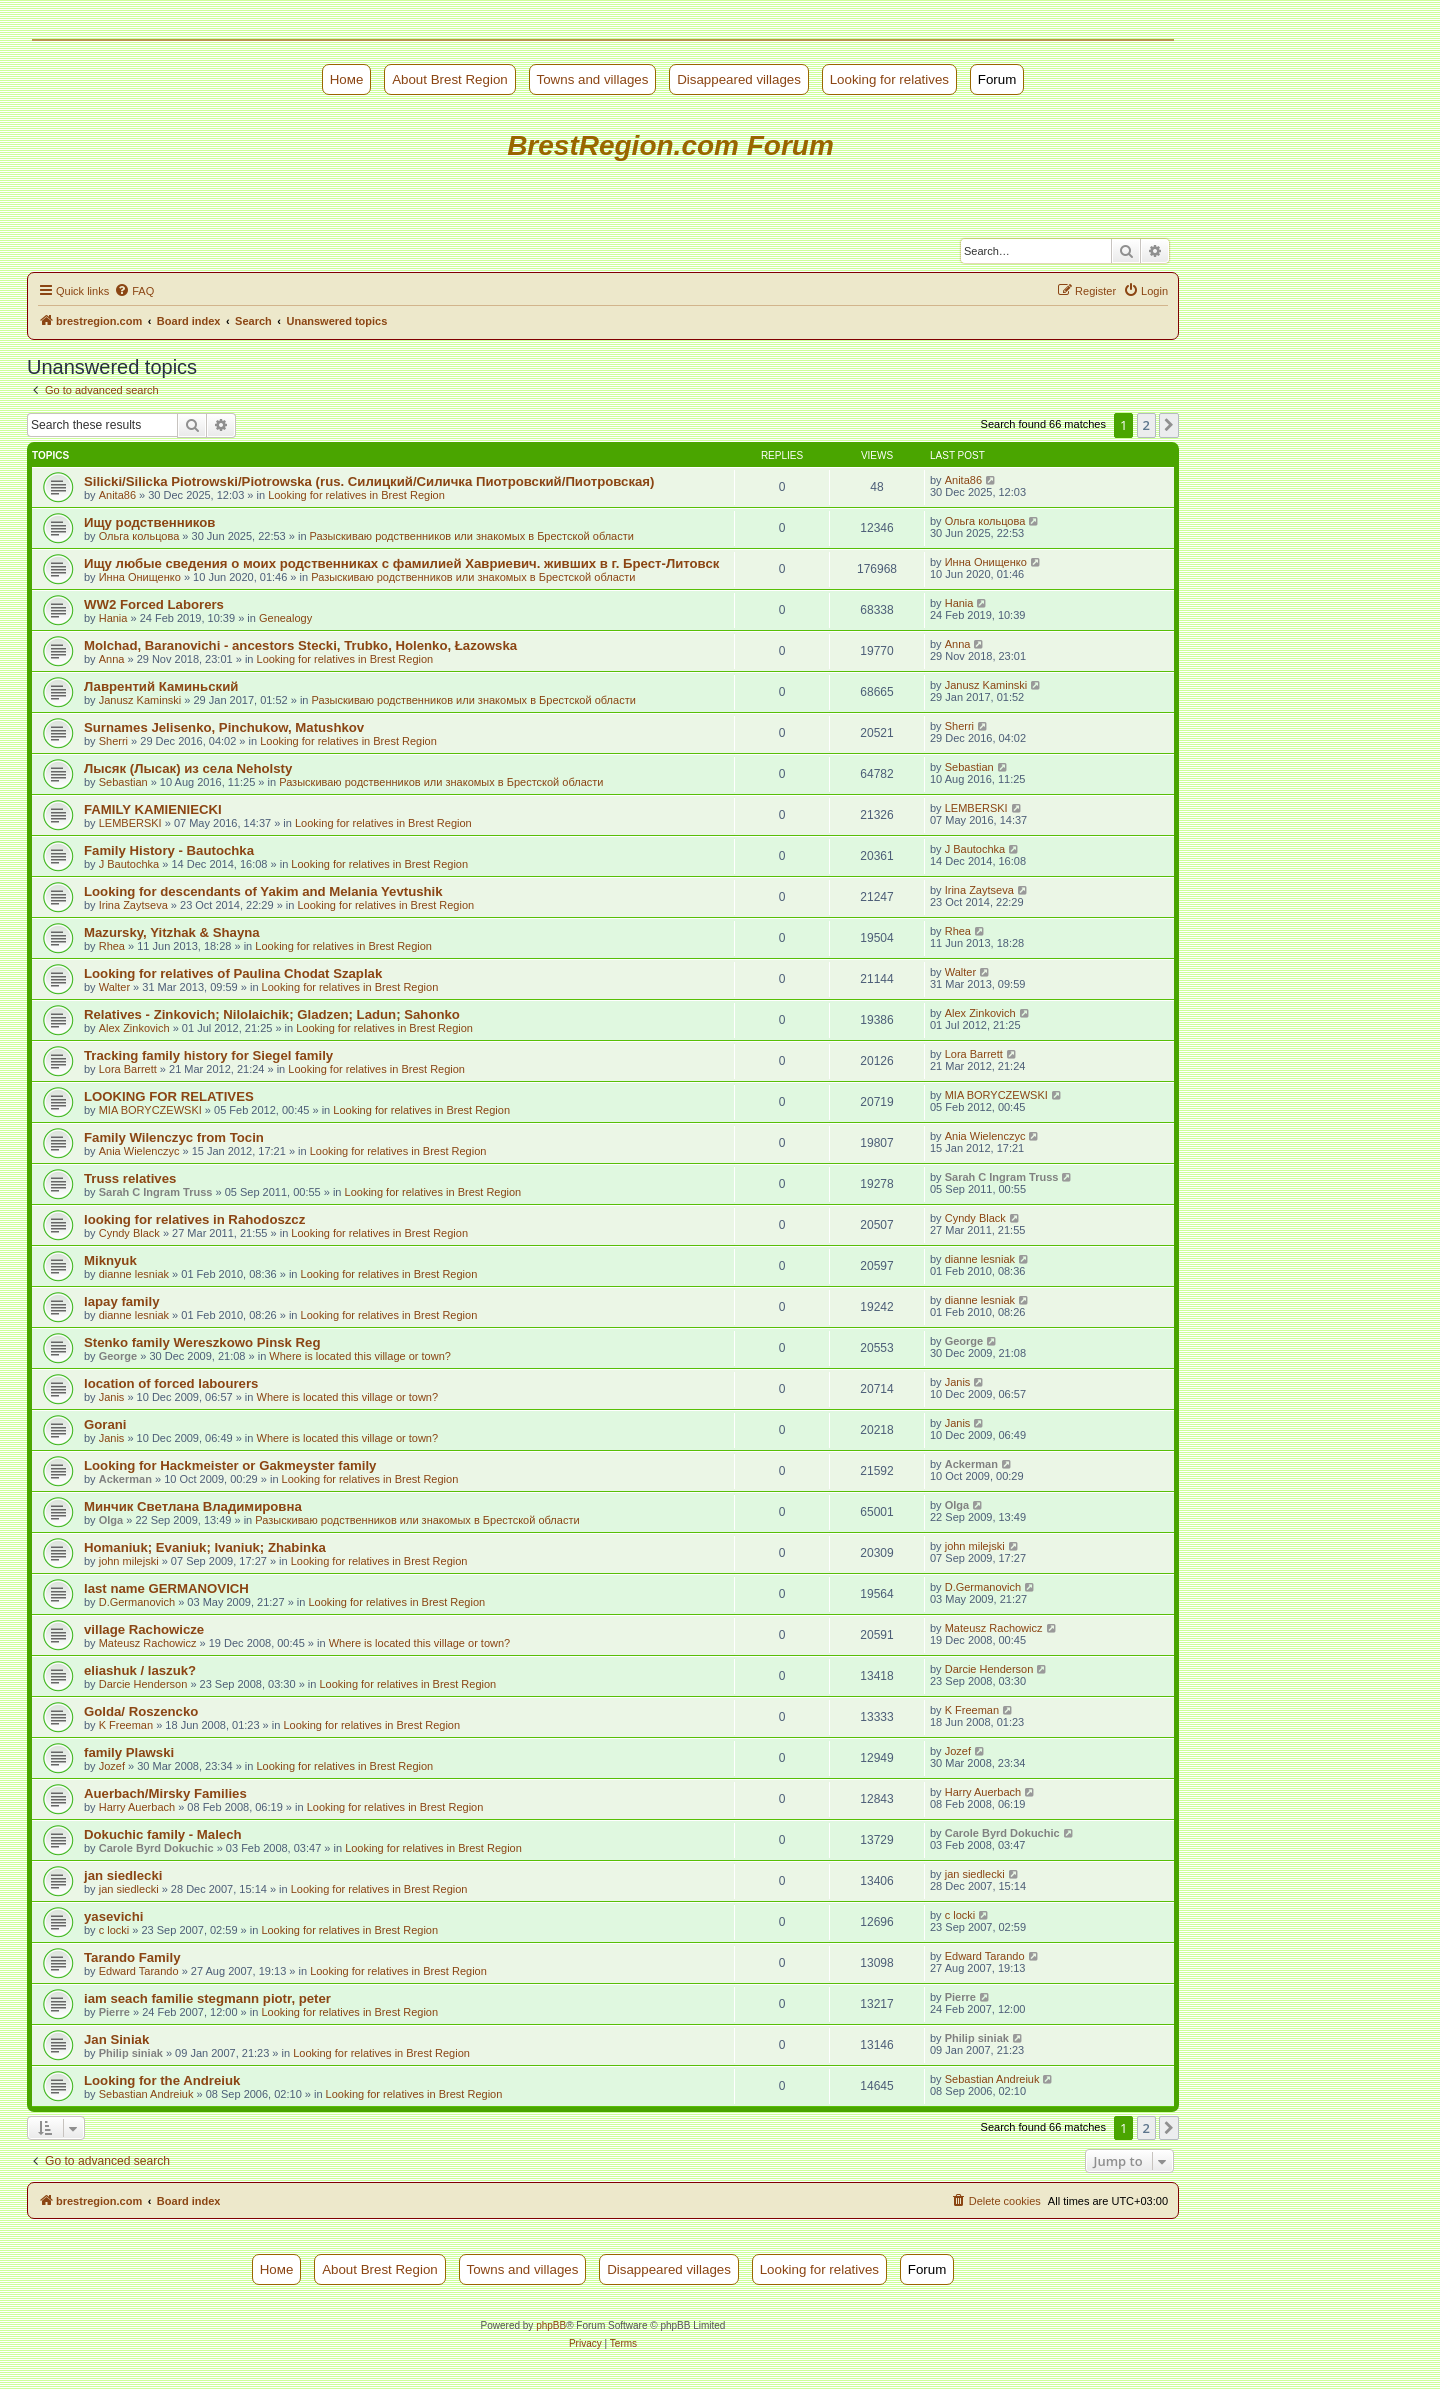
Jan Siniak (116, 2039)
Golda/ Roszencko (141, 1711)
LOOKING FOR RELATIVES (169, 1096)
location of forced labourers (171, 1383)
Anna (112, 659)
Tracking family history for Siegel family (208, 1055)
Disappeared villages (739, 79)
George (118, 1356)
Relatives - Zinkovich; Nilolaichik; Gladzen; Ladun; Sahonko (272, 1014)
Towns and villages (593, 79)
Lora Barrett (128, 1069)
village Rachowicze (144, 1629)
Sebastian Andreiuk (146, 2094)
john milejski (129, 1561)
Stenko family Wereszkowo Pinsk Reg (202, 1342)
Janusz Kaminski (140, 700)
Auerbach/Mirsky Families (165, 1793)
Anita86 (117, 495)
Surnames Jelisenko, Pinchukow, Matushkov (224, 727)
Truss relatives (130, 1178)
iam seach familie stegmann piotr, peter (207, 1998)
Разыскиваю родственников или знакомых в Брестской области (472, 536)
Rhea (112, 946)
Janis (112, 1397)
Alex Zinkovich (134, 1028)
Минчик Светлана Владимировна (193, 1506)
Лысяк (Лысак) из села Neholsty (188, 768)
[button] (1169, 425)
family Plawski (129, 1752)
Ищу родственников (149, 522)
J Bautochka (129, 864)
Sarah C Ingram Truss (156, 1192)
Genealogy (285, 618)
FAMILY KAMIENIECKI (153, 809)
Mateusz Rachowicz (148, 1643)
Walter (114, 987)
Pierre (114, 2012)
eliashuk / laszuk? (140, 1670)
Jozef (112, 1766)
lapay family (122, 1301)
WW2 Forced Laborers (154, 604)
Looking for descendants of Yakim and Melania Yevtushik (263, 891)
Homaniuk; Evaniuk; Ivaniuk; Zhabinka (205, 1547)
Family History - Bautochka (169, 850)
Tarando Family (132, 1957)
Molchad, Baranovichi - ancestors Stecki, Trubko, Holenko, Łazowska (300, 645)
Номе (347, 79)
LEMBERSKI (130, 823)
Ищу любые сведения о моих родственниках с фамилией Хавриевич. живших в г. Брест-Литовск (401, 563)
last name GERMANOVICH (166, 1588)
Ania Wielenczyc (139, 1151)
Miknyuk (110, 1260)
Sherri (113, 741)
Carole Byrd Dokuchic (156, 1848)
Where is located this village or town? (360, 1356)
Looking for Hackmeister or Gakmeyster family (230, 1465)
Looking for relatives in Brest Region (356, 495)
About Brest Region (450, 79)
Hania (113, 618)
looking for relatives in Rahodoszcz (194, 1219)
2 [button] (1146, 425)
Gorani (105, 1424)
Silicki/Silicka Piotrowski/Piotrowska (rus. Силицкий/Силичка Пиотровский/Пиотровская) (369, 481)
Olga (111, 1520)
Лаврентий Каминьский (161, 686)
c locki (114, 1930)
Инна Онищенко (140, 577)
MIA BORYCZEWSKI (150, 1110)
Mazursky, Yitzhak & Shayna (172, 932)
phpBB (551, 2325)
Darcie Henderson (143, 1684)
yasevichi (113, 1916)
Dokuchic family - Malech (163, 1834)
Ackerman (125, 1479)
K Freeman (126, 1725)
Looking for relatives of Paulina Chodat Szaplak (233, 973)
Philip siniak (131, 2053)
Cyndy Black (129, 1233)
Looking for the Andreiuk (162, 2080)
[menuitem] (134, 291)
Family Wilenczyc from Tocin (174, 1137)
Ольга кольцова (139, 536)
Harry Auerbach (137, 1807)
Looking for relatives (889, 79)
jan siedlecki (123, 1875)
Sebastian (123, 782)
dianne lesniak (134, 1274)
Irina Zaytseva (133, 905)
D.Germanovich (137, 1602)
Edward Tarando (139, 1971)
